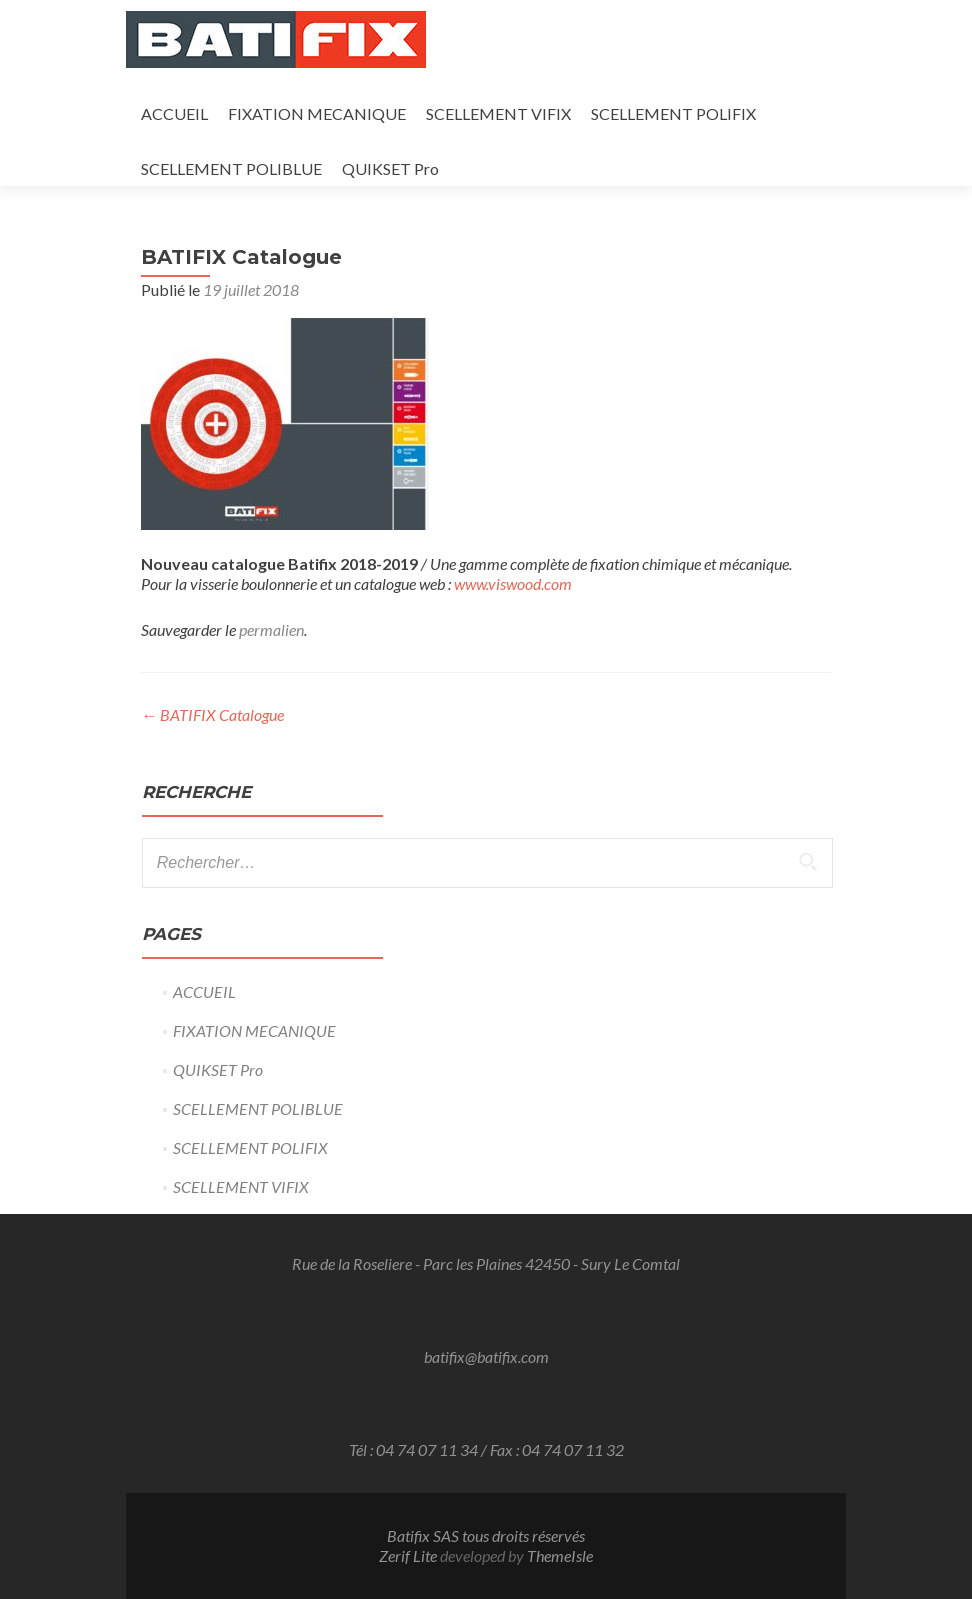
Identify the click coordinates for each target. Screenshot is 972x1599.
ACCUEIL (174, 113)
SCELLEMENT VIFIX (498, 113)
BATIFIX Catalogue (212, 714)
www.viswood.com (513, 583)
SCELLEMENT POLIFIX (673, 113)
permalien (271, 629)
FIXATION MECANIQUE (317, 113)
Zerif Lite (409, 1555)
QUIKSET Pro (390, 168)
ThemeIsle (560, 1555)
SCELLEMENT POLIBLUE (231, 168)
